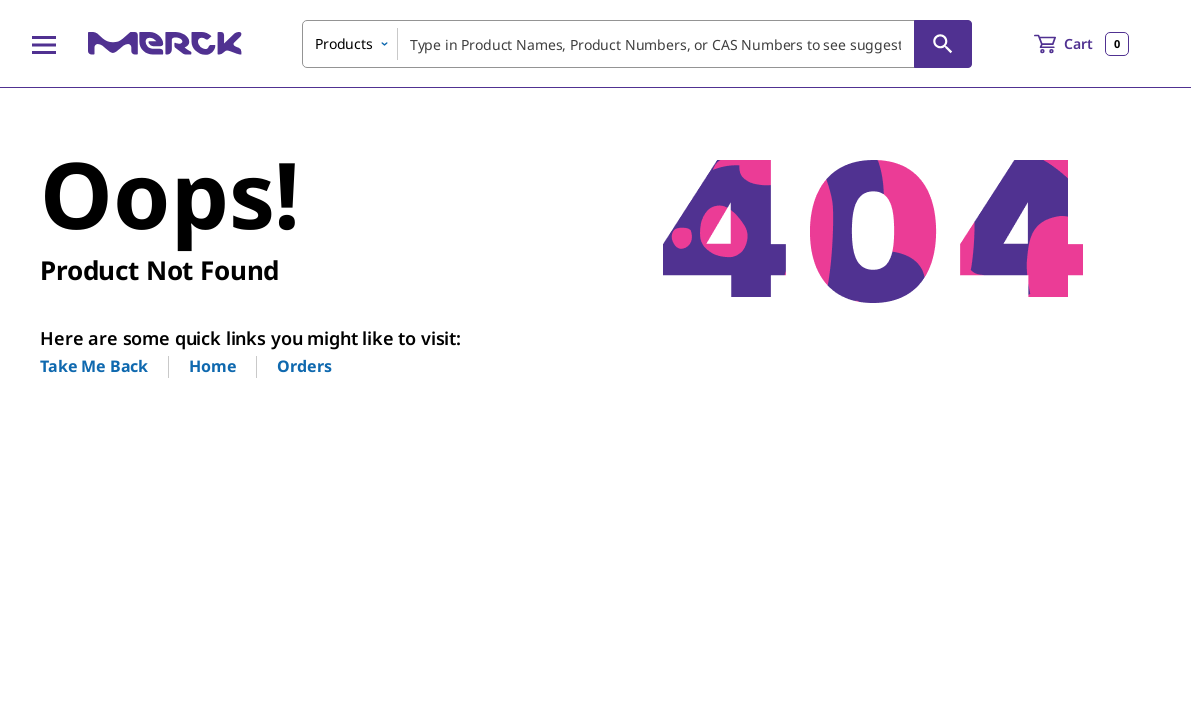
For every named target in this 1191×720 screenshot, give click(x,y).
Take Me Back (94, 366)
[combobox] (637, 44)
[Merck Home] (165, 43)
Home (212, 366)
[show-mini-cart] (1081, 44)
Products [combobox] (344, 43)
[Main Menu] (44, 44)
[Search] (943, 44)
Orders (304, 366)
